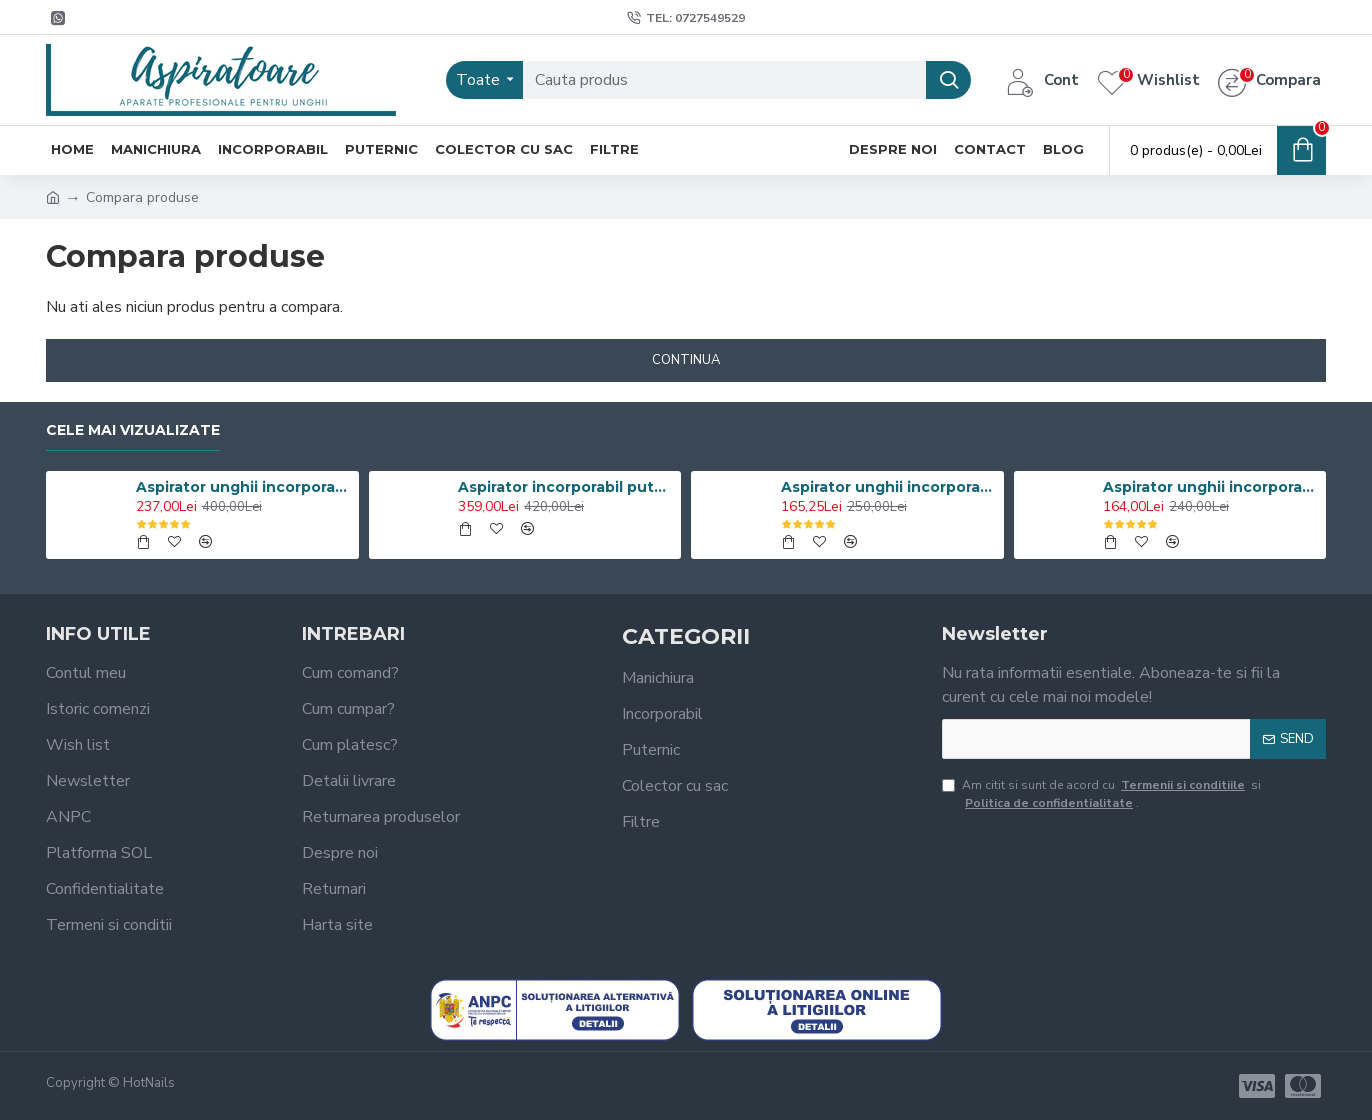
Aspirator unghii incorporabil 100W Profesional (244, 487)
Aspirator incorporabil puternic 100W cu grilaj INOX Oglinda (566, 487)
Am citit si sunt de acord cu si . (1101, 794)
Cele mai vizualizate (133, 430)
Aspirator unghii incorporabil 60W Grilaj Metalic (1211, 487)
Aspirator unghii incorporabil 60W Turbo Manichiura (889, 487)
